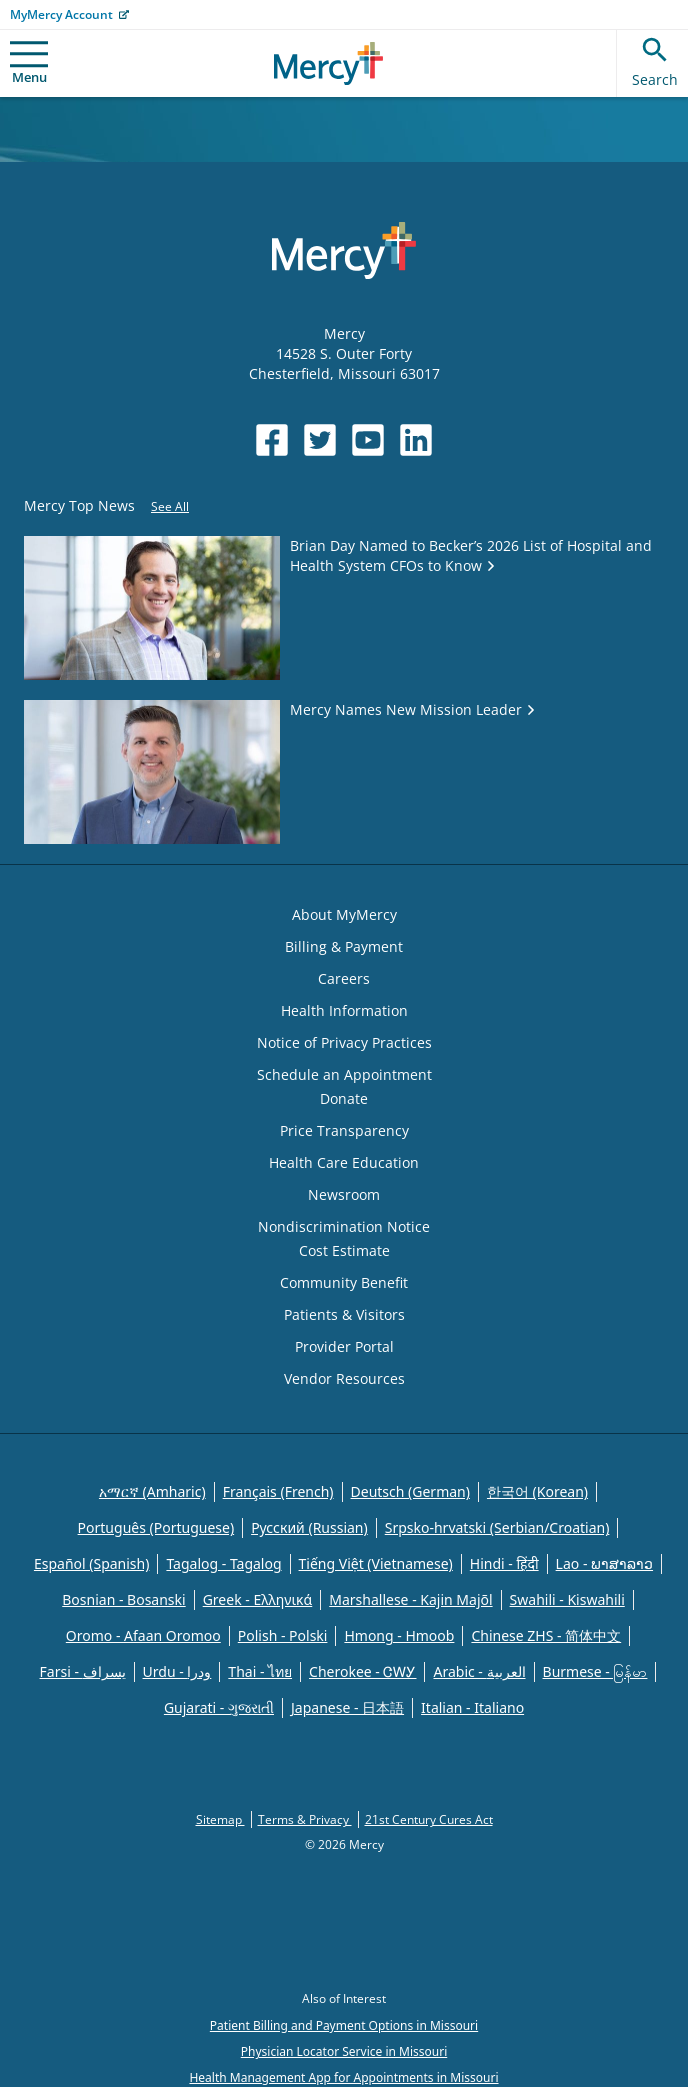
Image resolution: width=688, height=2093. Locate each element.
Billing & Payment (344, 946)
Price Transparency (344, 1130)
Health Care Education (344, 1162)
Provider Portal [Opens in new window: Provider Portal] (344, 1346)
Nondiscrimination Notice (344, 1226)
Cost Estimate (344, 1250)
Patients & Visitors (344, 1314)
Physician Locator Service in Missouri (344, 2051)
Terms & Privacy (305, 1819)
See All (170, 506)
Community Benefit (344, 1282)
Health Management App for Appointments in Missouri (343, 2077)
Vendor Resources (344, 1378)
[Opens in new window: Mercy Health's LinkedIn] (416, 440)
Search (655, 59)
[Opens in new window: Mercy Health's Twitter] (320, 440)
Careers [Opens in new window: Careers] (344, 978)
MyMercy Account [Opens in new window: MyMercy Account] (61, 14)
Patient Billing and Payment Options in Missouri (344, 2025)
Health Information (344, 1010)
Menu (29, 63)
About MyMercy (344, 914)
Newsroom (344, 1194)
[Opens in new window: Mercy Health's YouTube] (368, 440)
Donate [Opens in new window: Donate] (344, 1098)
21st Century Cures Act (429, 1819)
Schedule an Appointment (344, 1074)
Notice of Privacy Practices (344, 1042)
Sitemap (220, 1819)
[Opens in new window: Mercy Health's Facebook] (272, 440)
